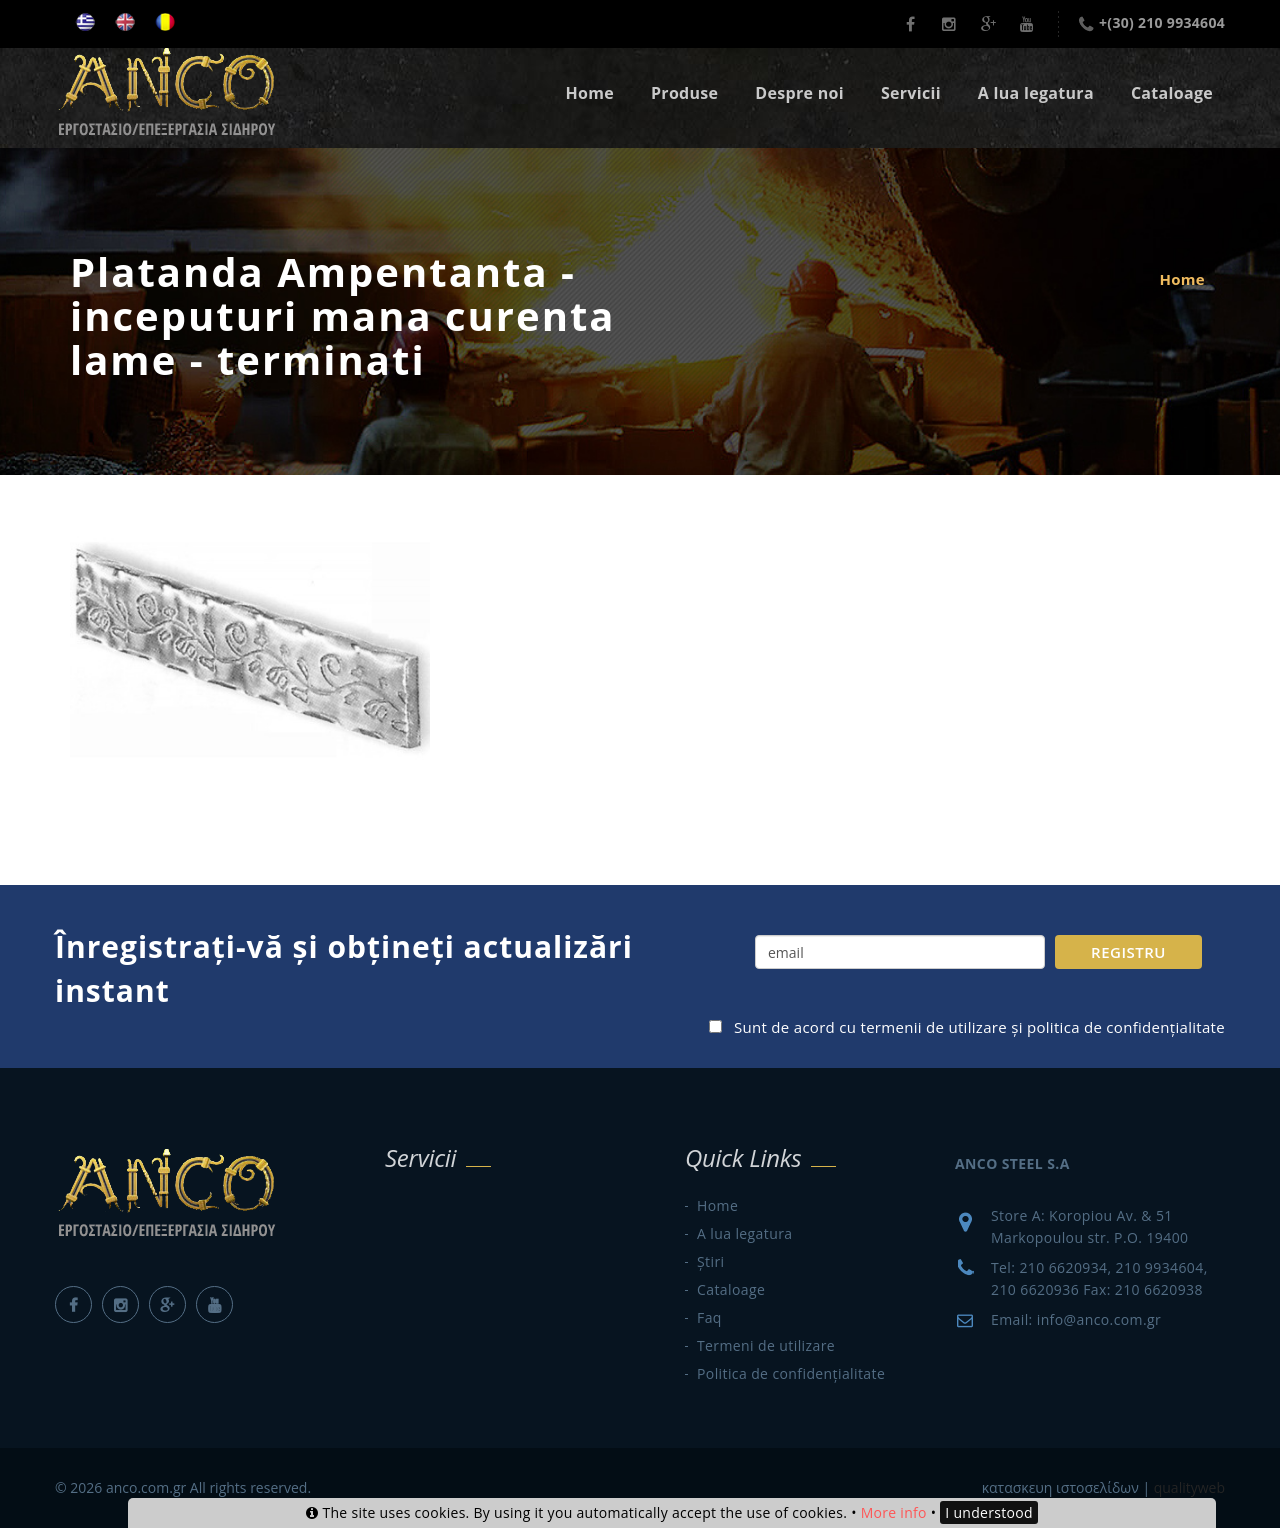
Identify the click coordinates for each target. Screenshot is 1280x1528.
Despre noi (799, 93)
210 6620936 (1035, 1289)
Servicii (911, 93)
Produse (684, 93)
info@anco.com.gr (1099, 1319)
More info (894, 1512)
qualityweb (1189, 1487)
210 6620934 (1063, 1267)
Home (589, 93)
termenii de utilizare (933, 1027)
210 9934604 (1160, 1267)
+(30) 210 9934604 (1162, 22)
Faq (709, 1317)
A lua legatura (1036, 93)
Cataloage (1172, 93)
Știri (710, 1261)
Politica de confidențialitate (791, 1373)
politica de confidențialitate (1126, 1027)
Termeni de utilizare (766, 1345)
